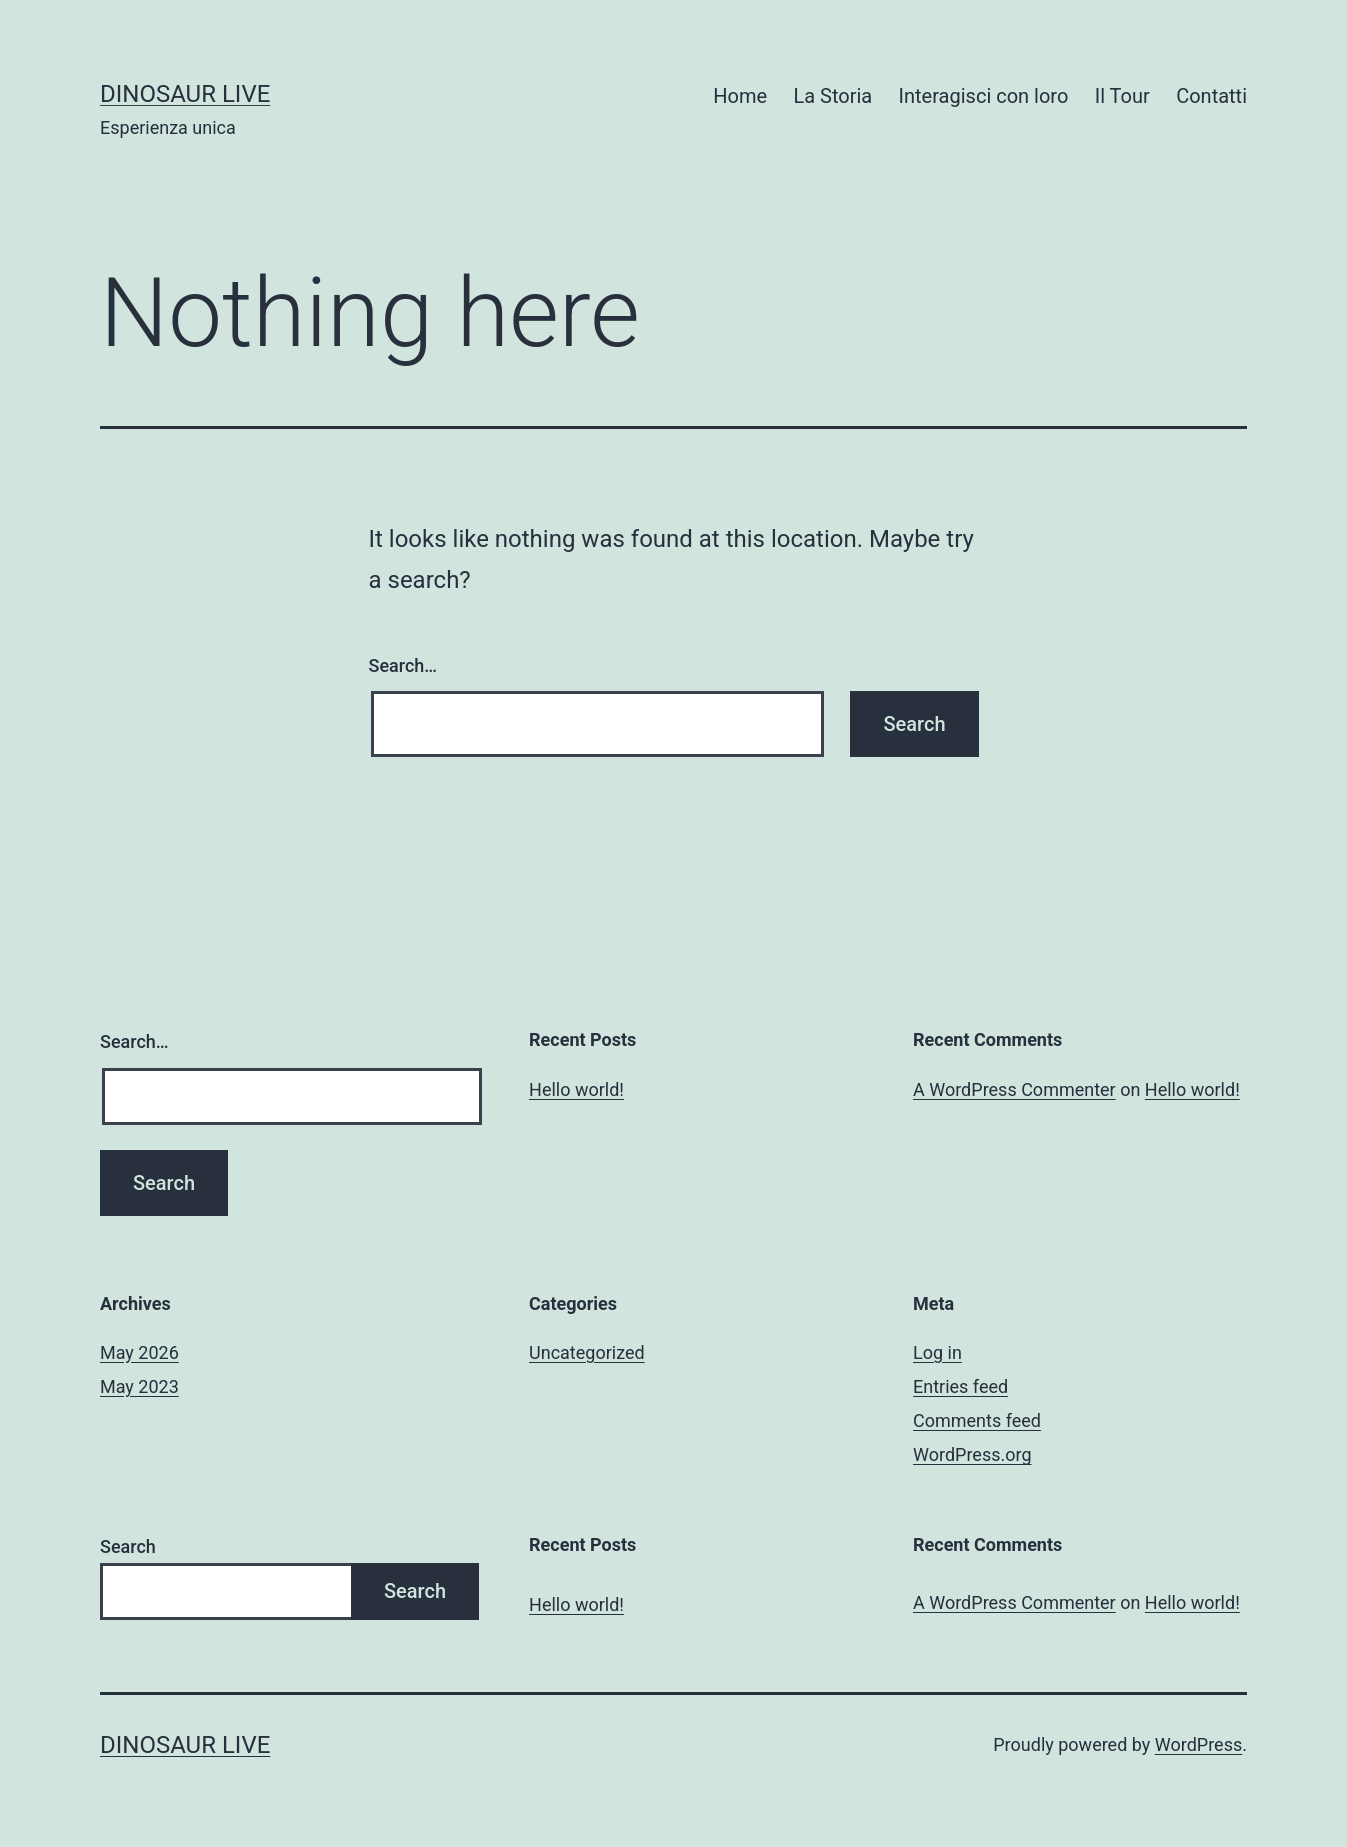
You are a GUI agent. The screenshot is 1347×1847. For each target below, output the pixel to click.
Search (128, 1546)
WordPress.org (972, 1454)
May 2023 (139, 1386)
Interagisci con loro (984, 96)
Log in (937, 1352)
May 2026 (139, 1352)
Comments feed (977, 1420)
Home (740, 96)
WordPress (1198, 1744)
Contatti (1211, 96)
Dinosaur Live (185, 94)
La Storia (832, 96)
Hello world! (576, 1089)
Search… (403, 665)
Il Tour (1122, 96)
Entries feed (960, 1386)
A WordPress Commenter (1014, 1089)
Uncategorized (587, 1352)
